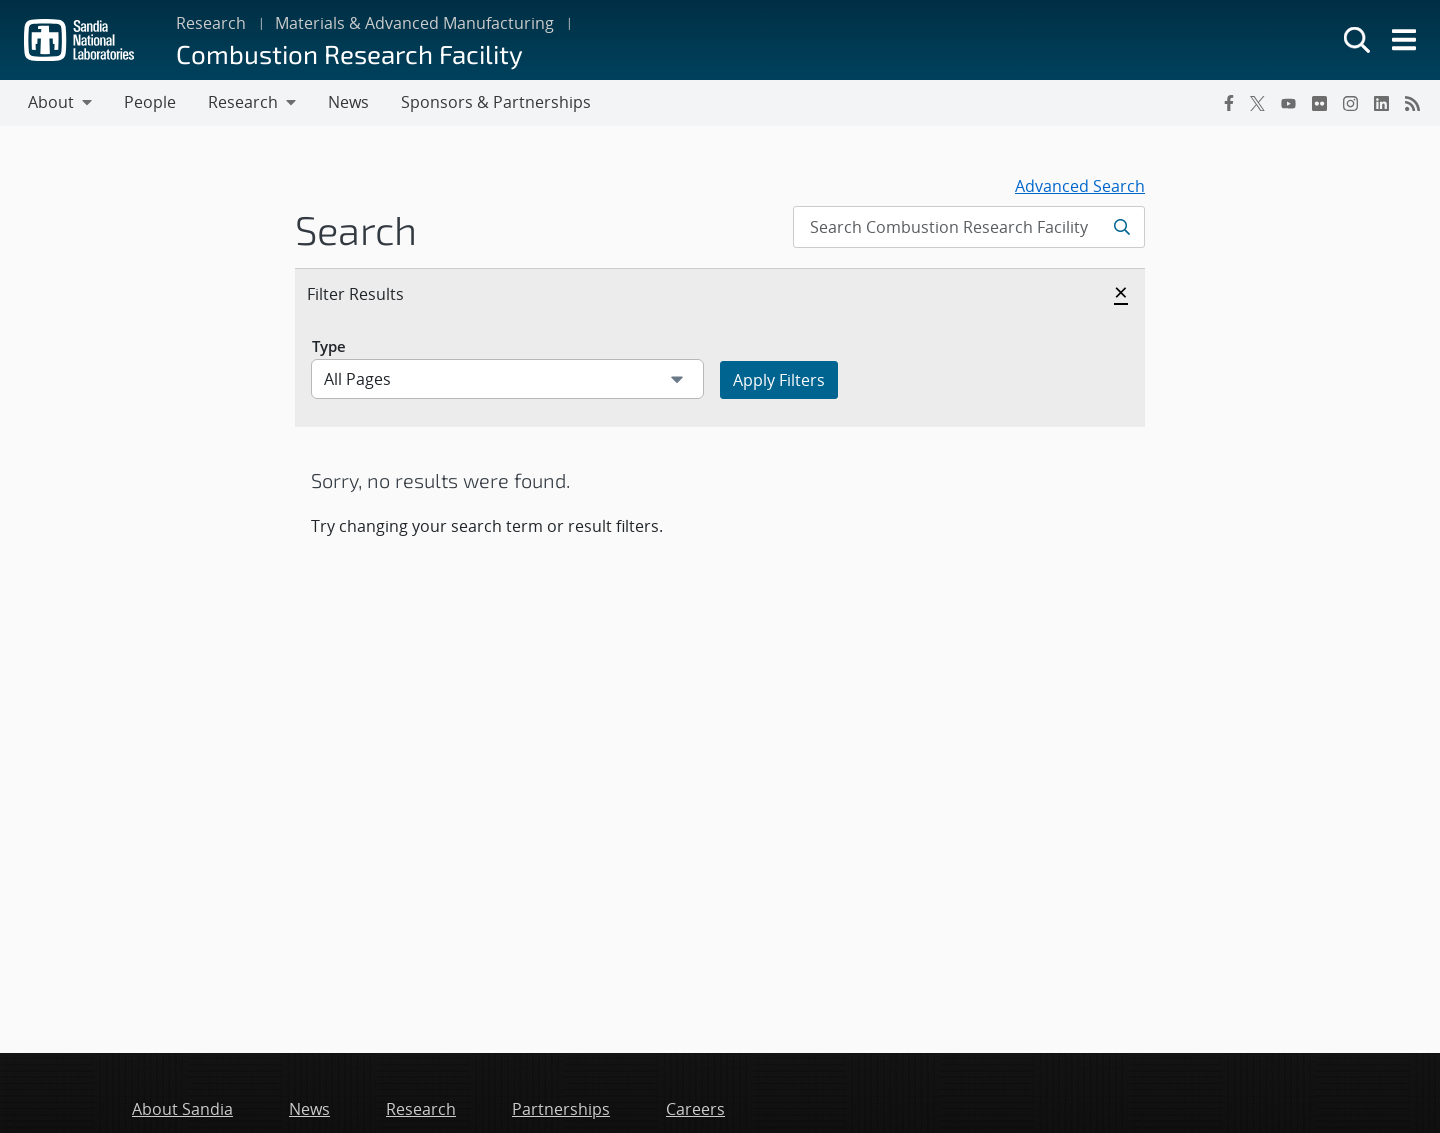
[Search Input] (969, 227)
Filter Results (377, 293)
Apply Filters (779, 380)
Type (329, 346)
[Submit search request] (1123, 227)
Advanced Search (1080, 186)
